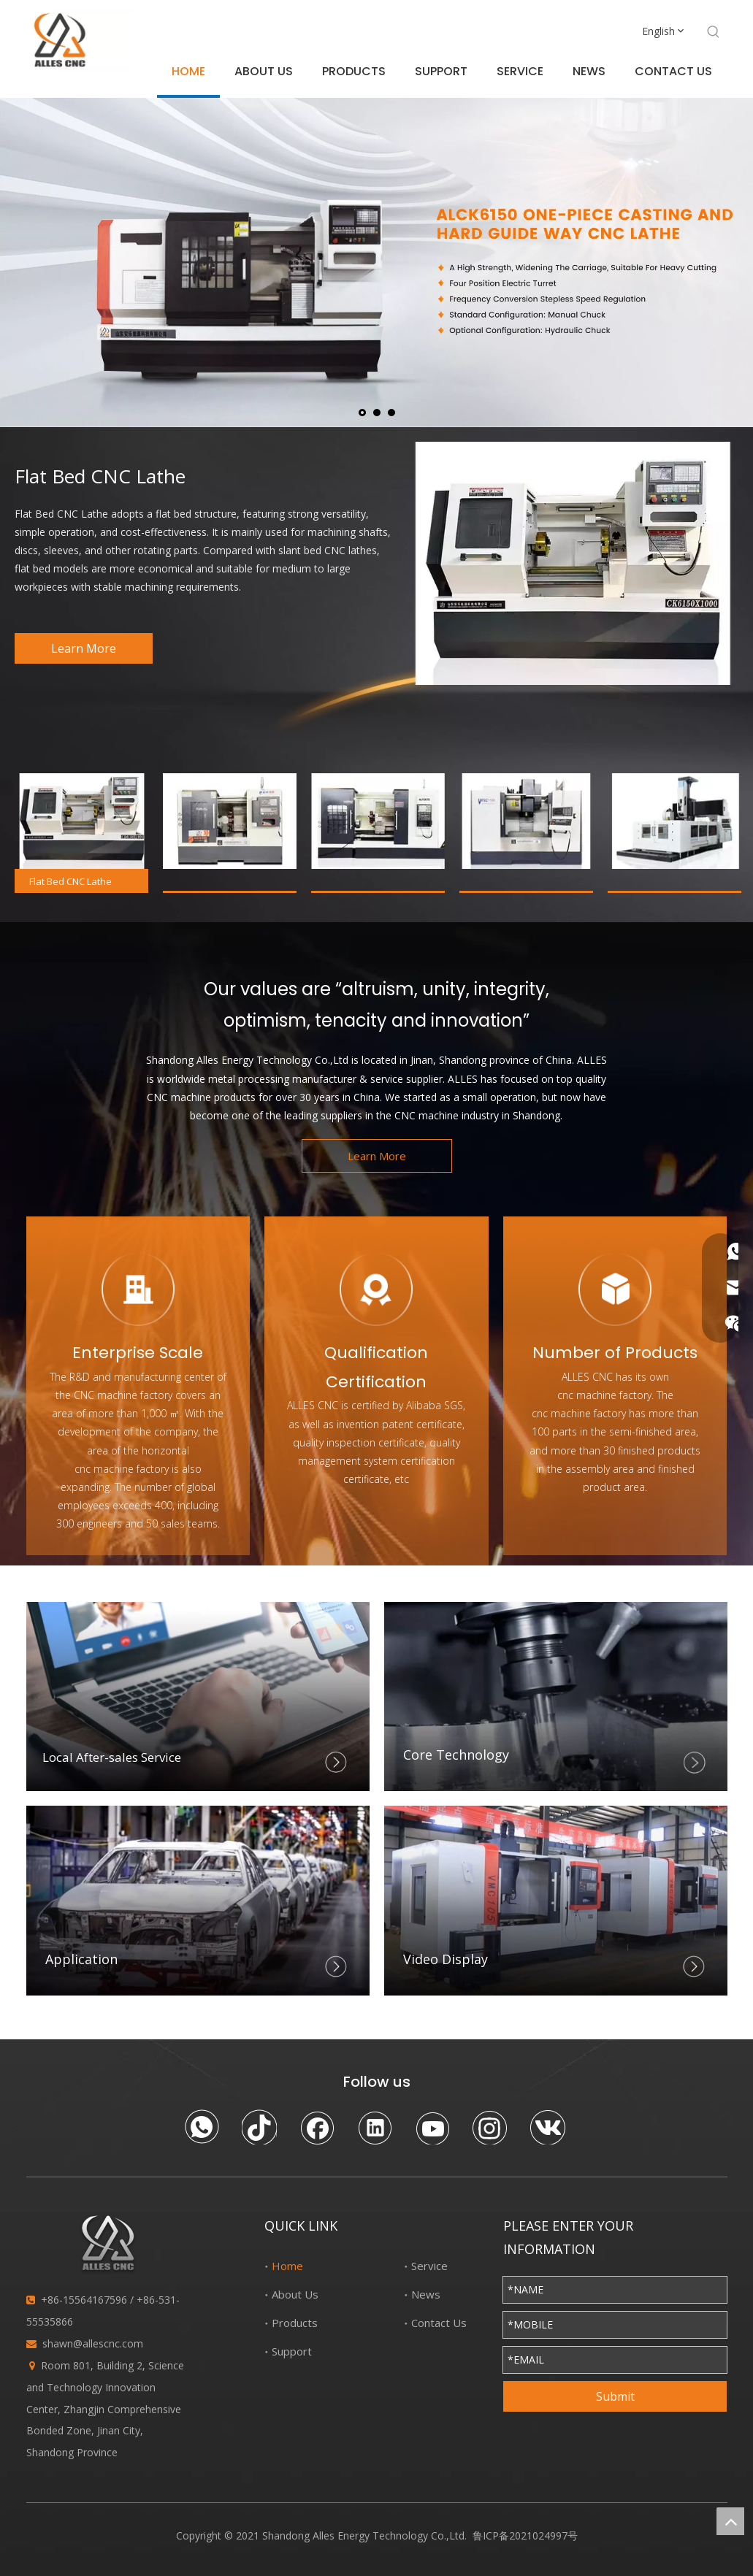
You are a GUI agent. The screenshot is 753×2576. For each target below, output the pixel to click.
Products (295, 2322)
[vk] (547, 2126)
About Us (295, 2294)
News (425, 2294)
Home (287, 2265)
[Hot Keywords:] (713, 32)
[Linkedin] (374, 2126)
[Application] (198, 1900)
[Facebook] (317, 2126)
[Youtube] (432, 2126)
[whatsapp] (201, 2126)
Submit (615, 2396)
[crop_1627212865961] (555, 1696)
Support (292, 2351)
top (730, 2521)
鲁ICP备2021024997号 (525, 2535)
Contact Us (439, 2322)
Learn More (83, 648)
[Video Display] (555, 1900)
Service (429, 2265)
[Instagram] (490, 2126)
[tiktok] (259, 2126)
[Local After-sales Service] (198, 1696)
